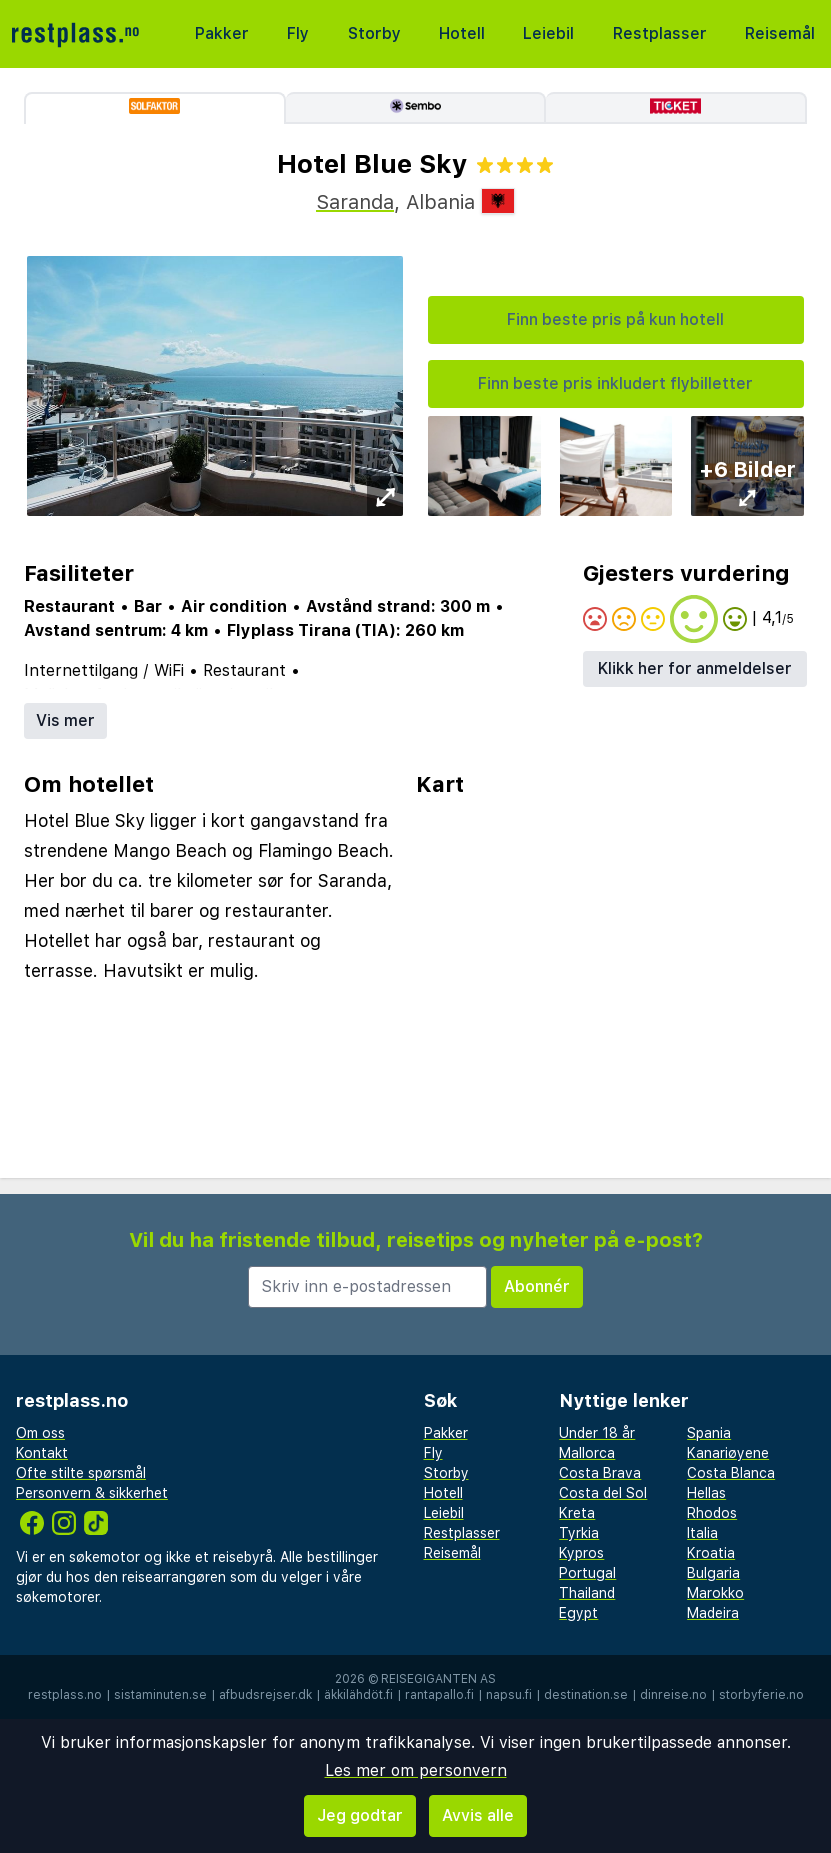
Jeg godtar (360, 1815)
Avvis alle (478, 1815)
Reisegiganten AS (438, 1679)
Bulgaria (713, 1573)
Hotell (462, 33)
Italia (702, 1533)
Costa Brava (600, 1473)
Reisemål (780, 33)
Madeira (713, 1613)
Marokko (715, 1593)
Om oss (40, 1433)
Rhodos (712, 1513)
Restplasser (660, 33)
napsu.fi (509, 1695)
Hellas (706, 1493)
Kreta (577, 1513)
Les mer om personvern (416, 1770)
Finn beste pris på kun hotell (615, 319)
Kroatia (711, 1553)
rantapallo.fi (439, 1695)
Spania (709, 1433)
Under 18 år (597, 1433)
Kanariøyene (728, 1453)
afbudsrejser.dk (265, 1695)
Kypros (581, 1553)
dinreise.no (673, 1695)
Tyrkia (579, 1533)
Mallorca (587, 1453)
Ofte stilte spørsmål (81, 1473)
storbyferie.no (761, 1695)
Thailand (587, 1593)
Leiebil (548, 33)
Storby (374, 33)
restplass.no (65, 1695)
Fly (298, 33)
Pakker (222, 33)
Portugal (587, 1573)
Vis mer (65, 720)
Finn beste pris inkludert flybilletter (615, 383)
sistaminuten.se (160, 1695)
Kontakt (42, 1453)
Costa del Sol (603, 1493)
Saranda (355, 202)
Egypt (578, 1613)
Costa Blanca (731, 1473)
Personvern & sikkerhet (92, 1493)
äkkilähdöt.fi (358, 1695)
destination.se (586, 1695)
